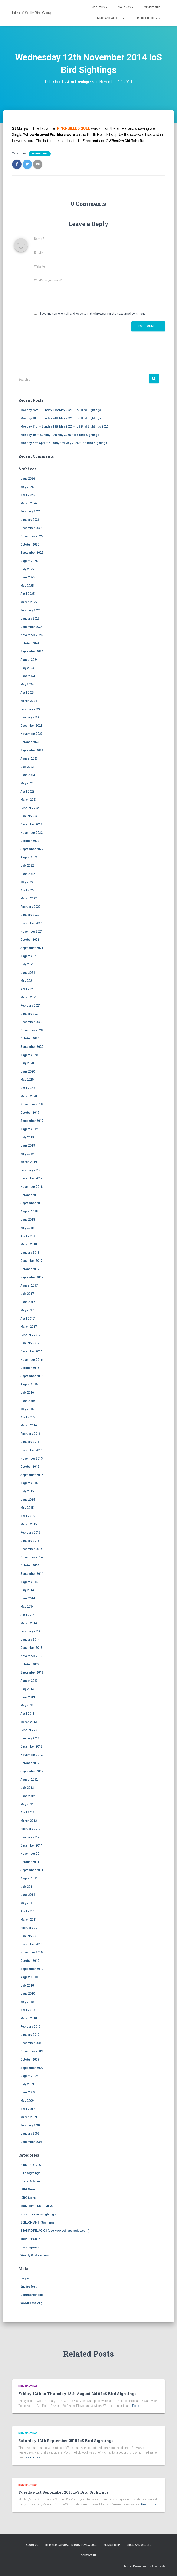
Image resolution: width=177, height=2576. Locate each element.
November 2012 (31, 1755)
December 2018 (31, 1178)
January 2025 (29, 618)
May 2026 (27, 486)
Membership (152, 7)
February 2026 (30, 511)
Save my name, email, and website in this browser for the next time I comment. (92, 313)
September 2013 (31, 1672)
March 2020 (28, 1096)
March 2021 (28, 997)
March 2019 (28, 1162)
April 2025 (27, 593)
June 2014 (27, 1598)
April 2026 (27, 495)
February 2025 (30, 610)
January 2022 (29, 915)
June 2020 (27, 1071)
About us (99, 7)
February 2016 (30, 1433)
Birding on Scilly (147, 18)
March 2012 (28, 1820)
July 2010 (27, 1985)
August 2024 (29, 659)
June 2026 (27, 478)
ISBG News (28, 2189)
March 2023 (28, 799)
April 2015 (27, 1516)
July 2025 (27, 569)
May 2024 (27, 684)
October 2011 (29, 1862)
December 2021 (31, 923)
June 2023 (27, 775)
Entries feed (28, 2286)
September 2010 (31, 1969)
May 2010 (27, 2002)
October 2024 (29, 643)
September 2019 (31, 1120)
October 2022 (29, 841)
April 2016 (27, 1417)
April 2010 (27, 2010)
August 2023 (29, 758)
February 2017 (30, 1335)
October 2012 (29, 1763)
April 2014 (27, 1615)
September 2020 (31, 1046)
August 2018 (29, 1211)
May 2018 (27, 1228)
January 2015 (29, 1540)
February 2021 (30, 1005)
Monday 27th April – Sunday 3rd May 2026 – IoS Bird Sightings (63, 443)
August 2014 (29, 1581)
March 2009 (28, 2117)
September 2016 (31, 1376)
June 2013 (27, 1697)
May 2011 (27, 1903)
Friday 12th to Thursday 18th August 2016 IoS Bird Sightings (77, 2393)
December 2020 (31, 1022)
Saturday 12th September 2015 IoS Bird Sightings (65, 2440)
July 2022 (27, 865)
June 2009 (27, 2092)
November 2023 (31, 733)
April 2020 (27, 1088)
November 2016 (31, 1359)
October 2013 (29, 1664)
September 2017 (31, 1277)
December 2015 (31, 1450)
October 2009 (29, 2059)
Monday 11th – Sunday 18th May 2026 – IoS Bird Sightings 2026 (64, 426)
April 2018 (27, 1236)
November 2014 (31, 1557)
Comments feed (31, 2295)
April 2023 (27, 791)
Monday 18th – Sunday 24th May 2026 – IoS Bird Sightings (60, 418)
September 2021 (31, 948)
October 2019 (29, 1112)
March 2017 (28, 1326)
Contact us (88, 2555)
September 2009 (31, 2067)
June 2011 (27, 1894)
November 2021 (31, 931)
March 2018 (28, 1244)
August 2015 (29, 1483)
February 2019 (30, 1170)
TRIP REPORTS (30, 2239)
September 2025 (31, 552)
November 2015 (31, 1458)
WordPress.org (31, 2303)
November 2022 (31, 832)
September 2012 (31, 1771)
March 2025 (28, 602)
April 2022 (27, 890)
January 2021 (29, 1013)
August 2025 (29, 561)
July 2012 (27, 1787)
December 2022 (31, 824)
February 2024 (30, 709)
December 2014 (31, 1549)
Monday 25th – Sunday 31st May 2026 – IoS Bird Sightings (60, 410)
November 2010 (31, 1952)
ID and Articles (30, 2181)
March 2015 (28, 1524)
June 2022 (27, 873)
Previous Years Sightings (38, 2214)
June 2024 (27, 676)
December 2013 (31, 1647)
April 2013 (27, 1713)
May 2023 (27, 783)
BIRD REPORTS (40, 154)
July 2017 (27, 1293)
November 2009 (31, 2051)
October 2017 (29, 1269)
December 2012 (31, 1746)
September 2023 (31, 750)
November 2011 (31, 1853)
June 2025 (27, 577)
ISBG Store (28, 2197)
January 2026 (29, 519)
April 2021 (27, 989)
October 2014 (29, 1565)
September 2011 (31, 1870)
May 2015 (27, 1507)
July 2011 (27, 1886)
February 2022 (30, 906)
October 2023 (29, 742)
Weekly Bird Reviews (34, 2255)
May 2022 (27, 882)
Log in (24, 2278)
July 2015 (27, 1491)
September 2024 (31, 651)
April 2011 (27, 1911)
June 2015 (27, 1499)
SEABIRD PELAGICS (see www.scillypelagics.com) (54, 2230)
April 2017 (27, 1318)
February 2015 (30, 1532)
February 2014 (30, 1631)
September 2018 (31, 1203)
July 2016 (27, 1392)
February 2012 (30, 1829)
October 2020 (29, 1038)
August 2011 (29, 1878)
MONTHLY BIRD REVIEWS (37, 2206)
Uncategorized (30, 2247)
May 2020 (27, 1079)
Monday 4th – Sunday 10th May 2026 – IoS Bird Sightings (59, 434)
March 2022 (28, 898)
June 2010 (27, 1993)
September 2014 (31, 1573)
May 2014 (27, 1606)
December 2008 (31, 2142)
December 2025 (31, 528)
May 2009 (27, 2100)
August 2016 (29, 1384)
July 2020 (27, 1063)
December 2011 (31, 1845)
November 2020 (31, 1030)
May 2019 (27, 1153)
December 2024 (31, 626)
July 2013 (27, 1689)
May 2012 (27, 1804)
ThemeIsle (158, 2566)
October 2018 (29, 1194)
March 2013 (28, 1721)
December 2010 (31, 1944)
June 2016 (27, 1400)
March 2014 (28, 1623)
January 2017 (29, 1343)
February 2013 (30, 1730)
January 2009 (29, 2133)
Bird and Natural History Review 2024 (71, 2545)
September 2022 (31, 849)
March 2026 (28, 503)
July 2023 (27, 766)
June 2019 (27, 1145)
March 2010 (28, 2018)
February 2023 (30, 808)
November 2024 (31, 635)
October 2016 (29, 1368)
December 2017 (31, 1260)
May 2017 (27, 1310)
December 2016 (31, 1351)
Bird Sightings (30, 2173)
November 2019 (31, 1104)
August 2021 (29, 956)
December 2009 (31, 2043)
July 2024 (27, 667)
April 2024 (27, 692)
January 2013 (29, 1738)
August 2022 (29, 857)
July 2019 (27, 1137)
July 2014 (27, 1590)
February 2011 (30, 1927)
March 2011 (28, 1919)
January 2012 (29, 1837)
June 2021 (27, 972)
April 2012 (27, 1812)
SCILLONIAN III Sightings (37, 2222)
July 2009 (27, 2084)
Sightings (125, 7)
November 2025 (31, 536)
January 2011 (29, 1936)
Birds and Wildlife (110, 18)
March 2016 (28, 1425)
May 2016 (27, 1409)
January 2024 (29, 717)
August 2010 (29, 1977)
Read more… (140, 2405)
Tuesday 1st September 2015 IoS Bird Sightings (63, 2492)
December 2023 (31, 725)
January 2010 (29, 2034)
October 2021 (29, 939)
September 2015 (31, 1475)
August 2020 (29, 1055)
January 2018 (29, 1252)
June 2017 (27, 1302)
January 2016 (29, 1442)
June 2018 (27, 1219)
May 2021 (27, 980)
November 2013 (31, 1656)
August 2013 (29, 1680)
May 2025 (27, 585)
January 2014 (29, 1639)
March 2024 (28, 701)
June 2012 (27, 1796)
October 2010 (29, 1960)
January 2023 (29, 816)
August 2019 (29, 1129)
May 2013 (27, 1705)
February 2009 (30, 2125)
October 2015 (29, 1466)
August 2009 (29, 2076)
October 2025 (29, 544)
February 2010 (30, 2026)
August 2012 (29, 1779)
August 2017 (29, 1285)
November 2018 (31, 1186)
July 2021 (27, 964)
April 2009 (27, 2108)
